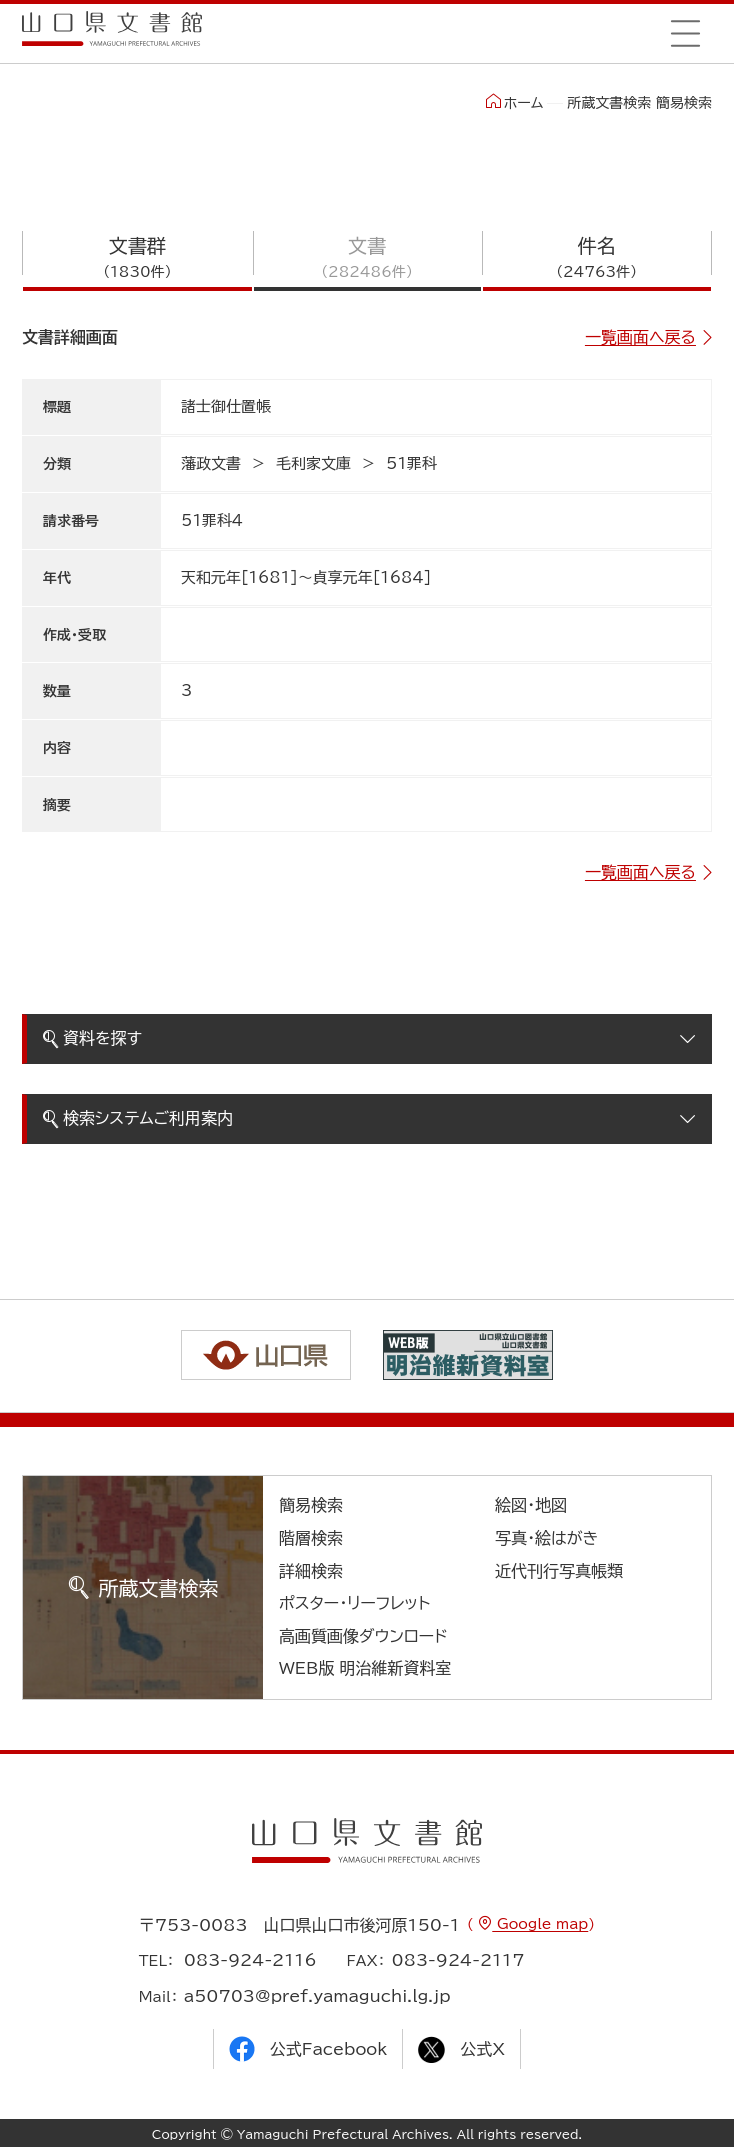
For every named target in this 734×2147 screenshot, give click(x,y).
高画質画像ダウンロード (363, 1636)
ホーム (514, 102)
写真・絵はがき (547, 1538)
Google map (540, 1924)
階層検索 (311, 1538)
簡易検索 (311, 1505)
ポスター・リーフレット (354, 1603)
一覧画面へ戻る (640, 337)
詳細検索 (311, 1571)
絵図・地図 (531, 1505)
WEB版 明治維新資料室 (365, 1668)
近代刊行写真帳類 (559, 1571)
